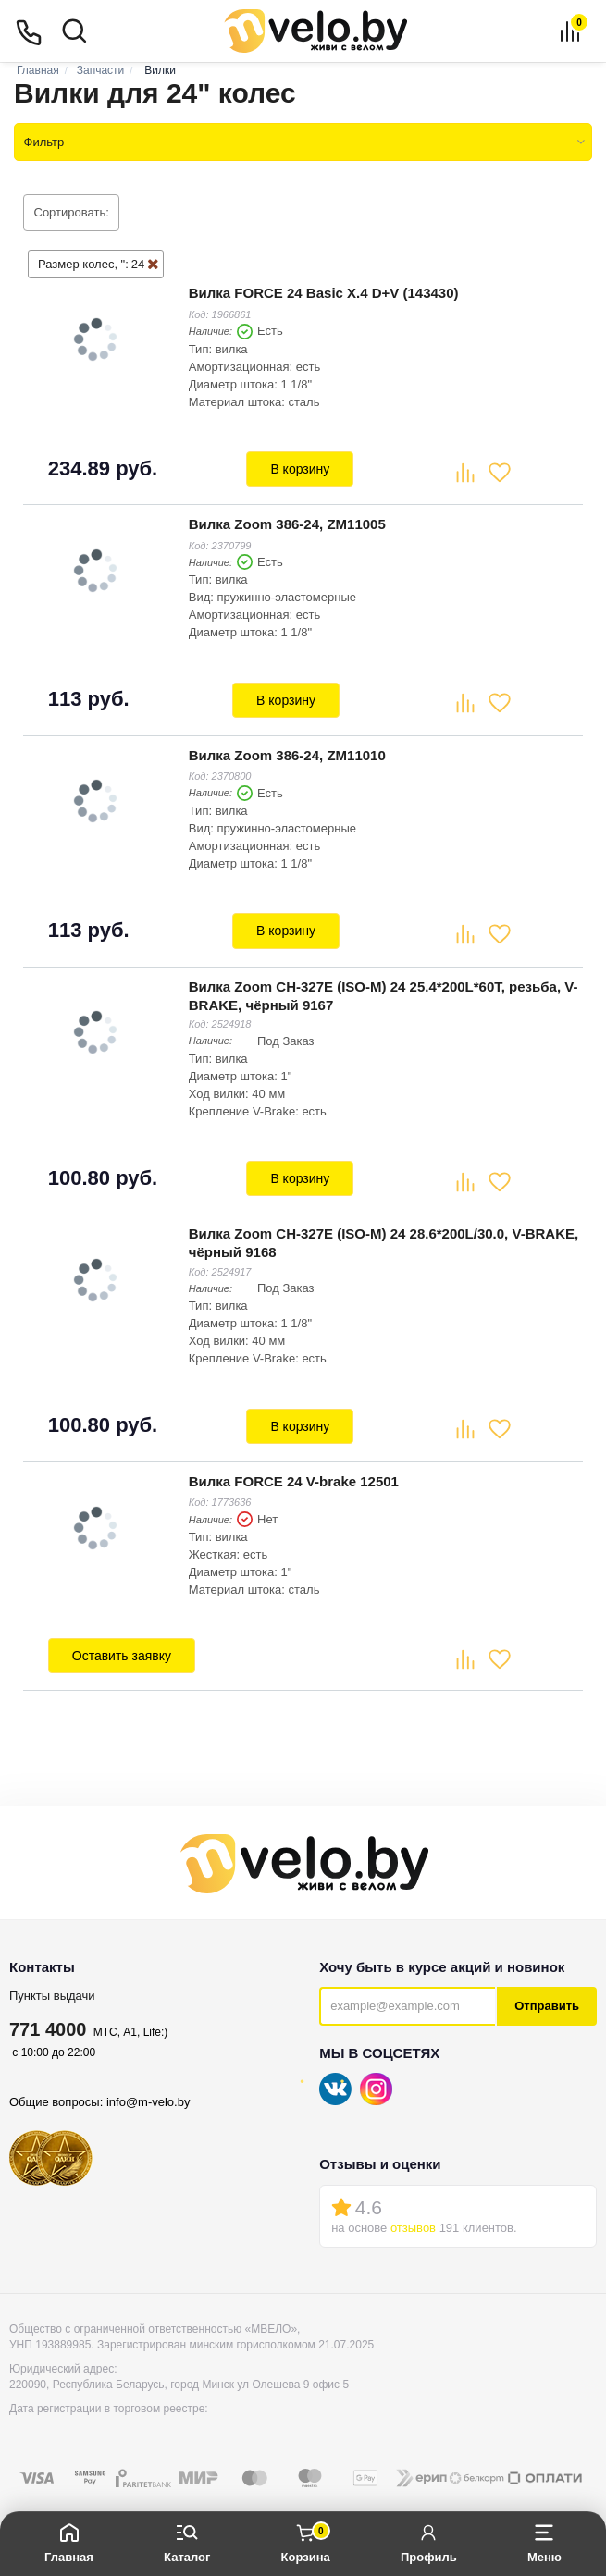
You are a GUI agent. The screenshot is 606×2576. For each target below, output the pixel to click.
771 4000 (47, 2010)
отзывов (413, 2208)
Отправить (546, 1986)
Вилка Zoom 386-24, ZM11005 (285, 519)
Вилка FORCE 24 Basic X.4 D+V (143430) (322, 292)
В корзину (299, 467)
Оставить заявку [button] (119, 1638)
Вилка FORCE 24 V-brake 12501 (292, 1464)
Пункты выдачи (52, 1976)
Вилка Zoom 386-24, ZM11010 (285, 747)
